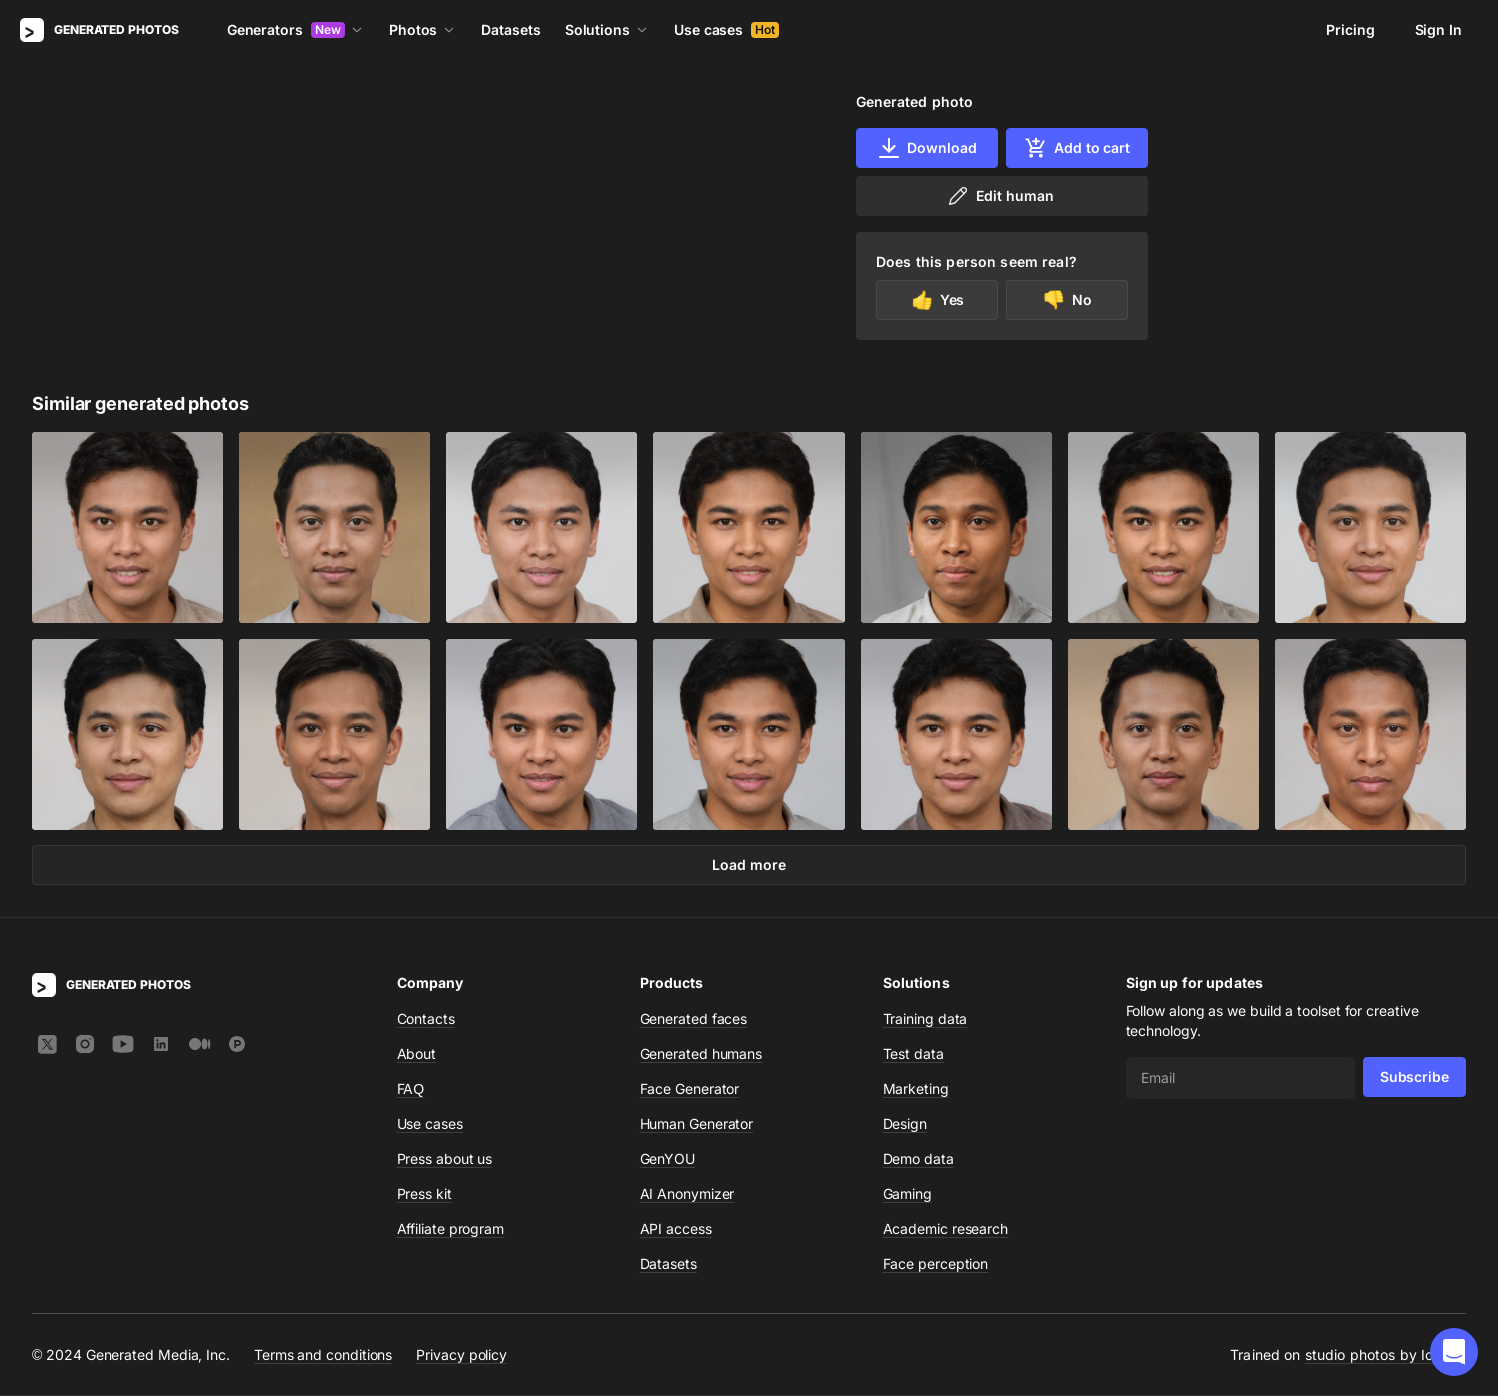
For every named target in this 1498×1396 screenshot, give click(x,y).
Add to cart (1077, 148)
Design (905, 1124)
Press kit (424, 1194)
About (417, 1054)
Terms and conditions (323, 1355)
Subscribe (1414, 1077)
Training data (925, 1019)
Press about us (445, 1159)
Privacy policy (461, 1355)
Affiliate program (451, 1229)
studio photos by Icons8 (1385, 1355)
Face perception (936, 1264)
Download (926, 148)
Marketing (916, 1089)
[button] (1454, 1352)
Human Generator (697, 1124)
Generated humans (701, 1054)
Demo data (918, 1159)
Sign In (1438, 29)
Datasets (510, 29)
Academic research (946, 1229)
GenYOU (668, 1159)
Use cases (726, 29)
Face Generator (690, 1089)
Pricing (1350, 29)
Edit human (999, 196)
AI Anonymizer (687, 1194)
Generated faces (694, 1019)
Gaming (908, 1194)
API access (676, 1229)
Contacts (426, 1019)
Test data (913, 1054)
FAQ (411, 1089)
